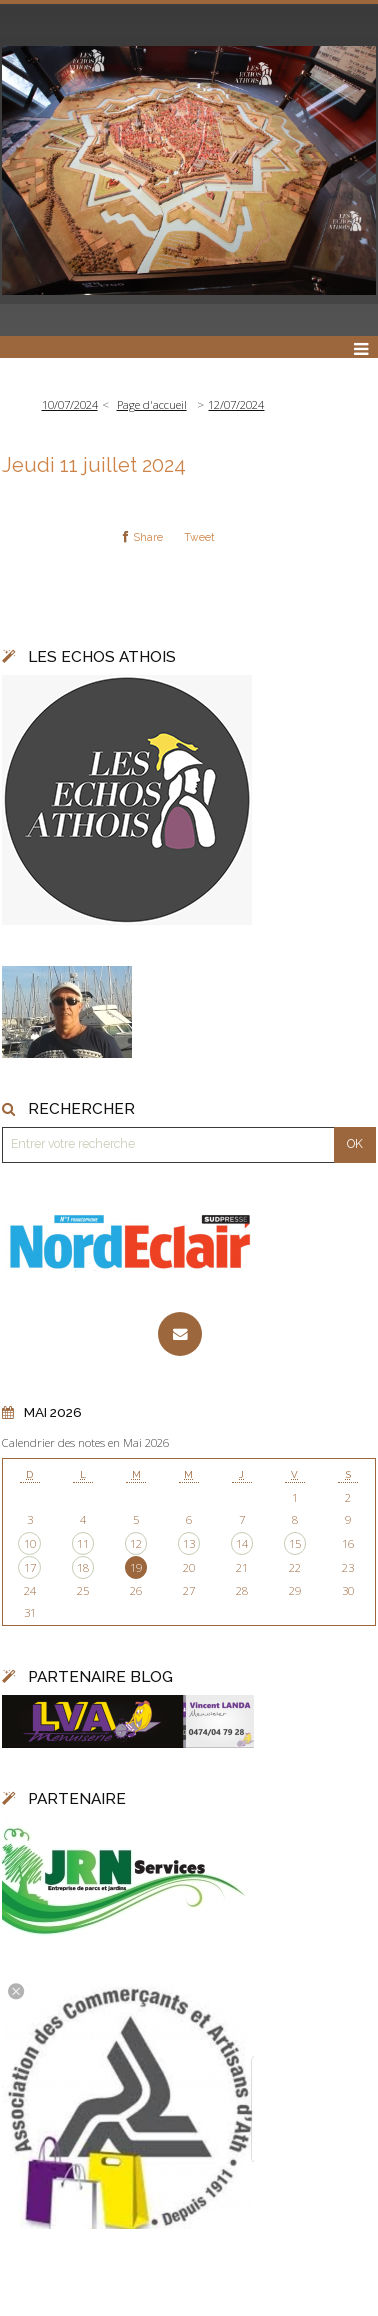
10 (30, 1543)
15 (295, 1543)
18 (83, 1567)
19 (136, 1567)
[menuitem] (75, 405)
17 (30, 1567)
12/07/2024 (236, 404)
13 (189, 1543)
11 (83, 1543)
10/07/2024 (70, 404)
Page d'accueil (152, 404)
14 (242, 1543)
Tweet (199, 537)
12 (136, 1543)
